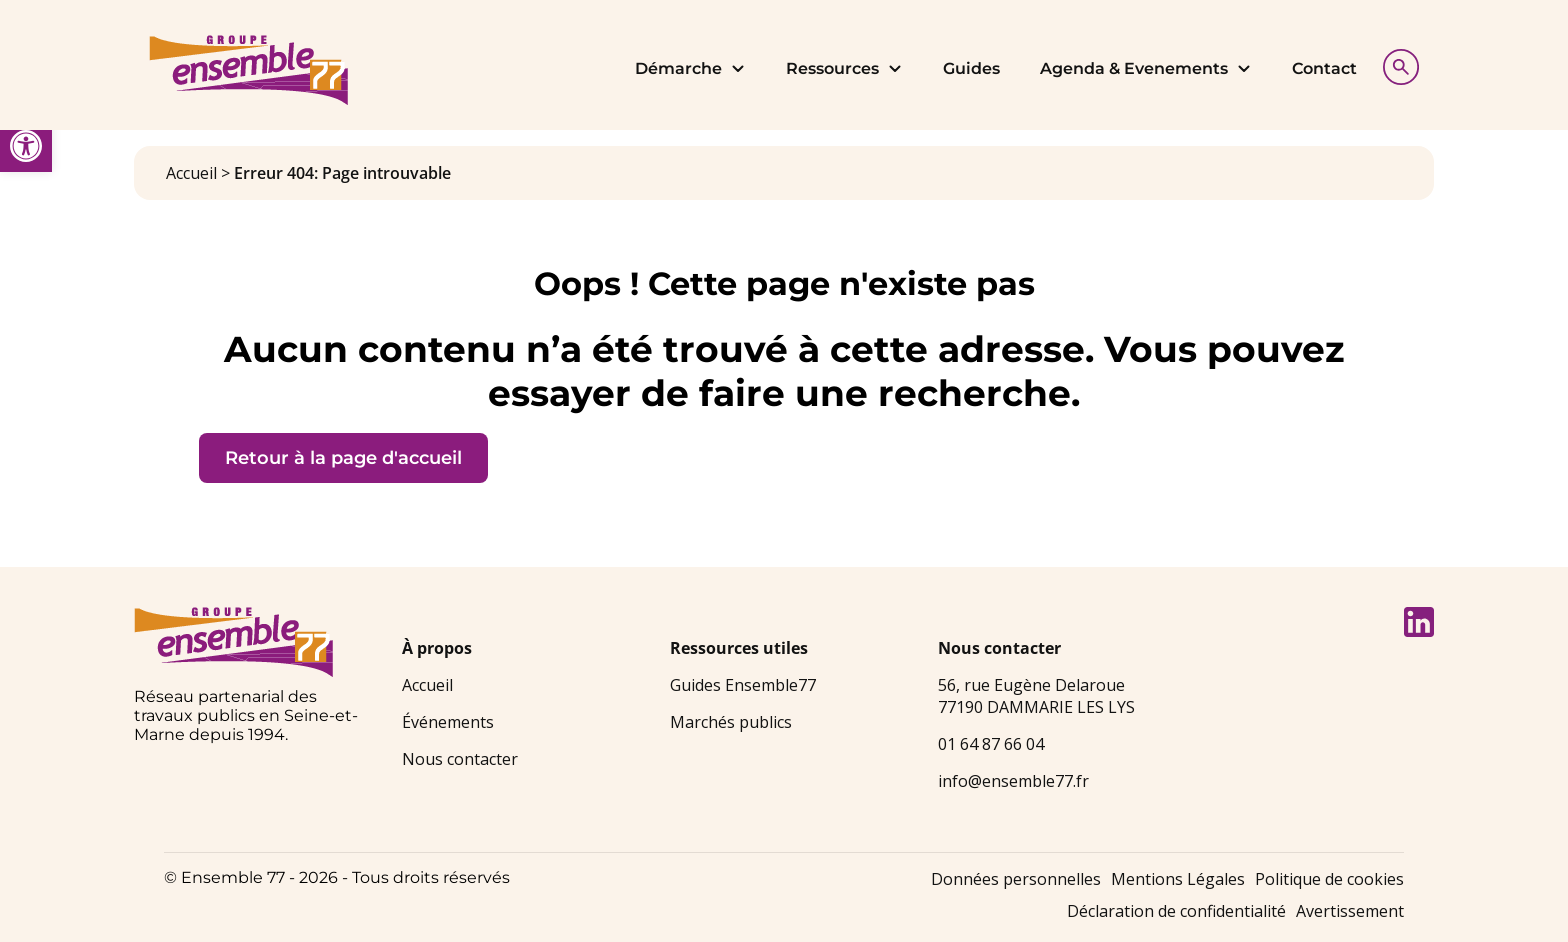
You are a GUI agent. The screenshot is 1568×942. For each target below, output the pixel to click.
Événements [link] (448, 722)
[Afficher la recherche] (1396, 64)
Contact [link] (1324, 68)
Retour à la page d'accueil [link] (343, 458)
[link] (26, 146)
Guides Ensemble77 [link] (743, 685)
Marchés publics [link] (731, 722)
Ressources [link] (844, 68)
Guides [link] (971, 68)
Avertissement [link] (1350, 911)
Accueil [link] (191, 173)
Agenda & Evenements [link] (1146, 68)
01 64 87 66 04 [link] (991, 744)
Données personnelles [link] (1016, 879)
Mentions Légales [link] (1178, 879)
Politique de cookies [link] (1329, 879)
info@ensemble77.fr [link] (1013, 781)
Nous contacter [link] (460, 759)
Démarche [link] (690, 68)
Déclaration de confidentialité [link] (1176, 911)
